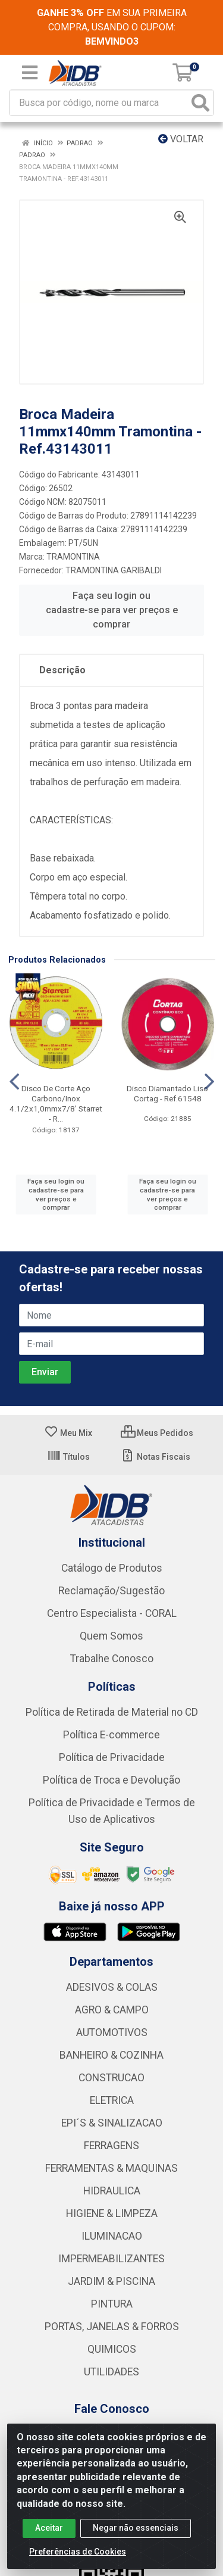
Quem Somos (111, 1636)
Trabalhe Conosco (111, 1659)
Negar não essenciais (135, 2528)
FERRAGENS (111, 2146)
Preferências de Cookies (77, 2551)
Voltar (180, 139)
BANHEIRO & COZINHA (111, 2055)
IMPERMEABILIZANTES (111, 2259)
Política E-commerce (111, 1735)
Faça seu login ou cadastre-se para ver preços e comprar (112, 610)
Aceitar (49, 2528)
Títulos (68, 1457)
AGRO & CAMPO (112, 2010)
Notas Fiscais (155, 1457)
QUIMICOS (111, 2349)
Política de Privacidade (112, 1757)
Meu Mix (68, 1433)
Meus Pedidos (157, 1433)
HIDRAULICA (111, 2191)
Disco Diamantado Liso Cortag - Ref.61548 (167, 1093)
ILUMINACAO (111, 2236)
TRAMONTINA (73, 556)
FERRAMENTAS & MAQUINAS (111, 2168)
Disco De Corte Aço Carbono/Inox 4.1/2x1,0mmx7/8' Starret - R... (56, 1103)
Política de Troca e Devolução (111, 1780)
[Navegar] (14, 1082)
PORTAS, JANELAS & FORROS (112, 2327)
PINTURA (112, 2304)
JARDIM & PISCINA (111, 2281)
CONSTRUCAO (111, 2078)
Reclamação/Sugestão (111, 1591)
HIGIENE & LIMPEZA (112, 2213)
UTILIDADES (111, 2372)
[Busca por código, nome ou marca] (99, 102)
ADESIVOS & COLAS (112, 1987)
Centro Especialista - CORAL (112, 1613)
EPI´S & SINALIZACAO (111, 2123)
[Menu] (29, 72)
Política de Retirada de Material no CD (112, 1712)
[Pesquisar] (200, 102)
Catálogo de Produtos (111, 1568)
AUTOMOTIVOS (111, 2032)
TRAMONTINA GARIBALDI (113, 570)
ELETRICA (112, 2100)
